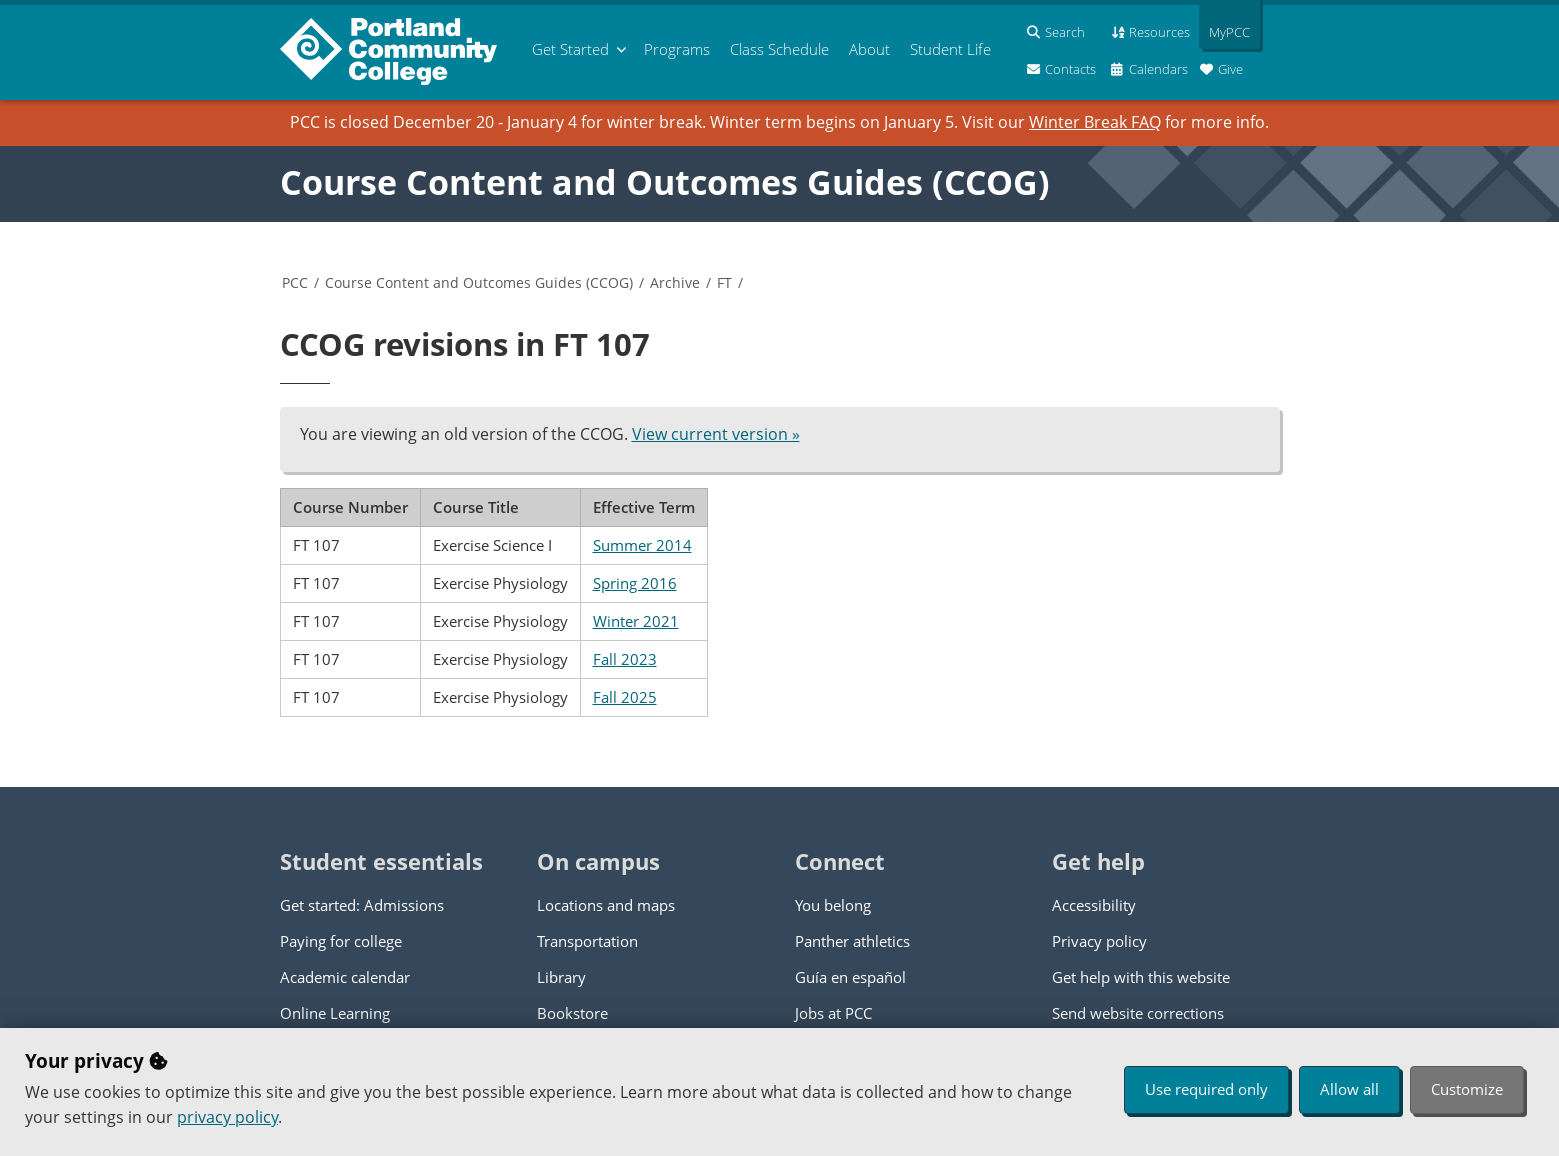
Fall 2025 (625, 697)
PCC (295, 282)
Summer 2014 (642, 545)
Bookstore (572, 1013)
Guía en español (850, 977)
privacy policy (227, 1117)
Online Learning (335, 1013)
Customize (1467, 1089)
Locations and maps (606, 905)
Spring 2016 (635, 583)
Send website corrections (1138, 1013)
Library (561, 977)
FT (724, 282)
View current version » (716, 434)
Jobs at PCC (833, 1013)
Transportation (587, 941)
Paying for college (341, 941)
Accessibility (1094, 905)
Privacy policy (1099, 941)
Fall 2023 (625, 659)
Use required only (1206, 1089)
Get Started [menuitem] (570, 49)
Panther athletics (852, 941)
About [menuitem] (869, 49)
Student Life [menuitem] (950, 49)
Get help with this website (1141, 977)
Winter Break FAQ (1095, 122)
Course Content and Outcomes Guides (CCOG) (665, 182)
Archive (675, 282)
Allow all (1349, 1089)
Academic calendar (345, 977)
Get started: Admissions (362, 905)
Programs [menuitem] (677, 49)
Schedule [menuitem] (779, 49)
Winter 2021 (636, 621)
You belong (833, 905)
